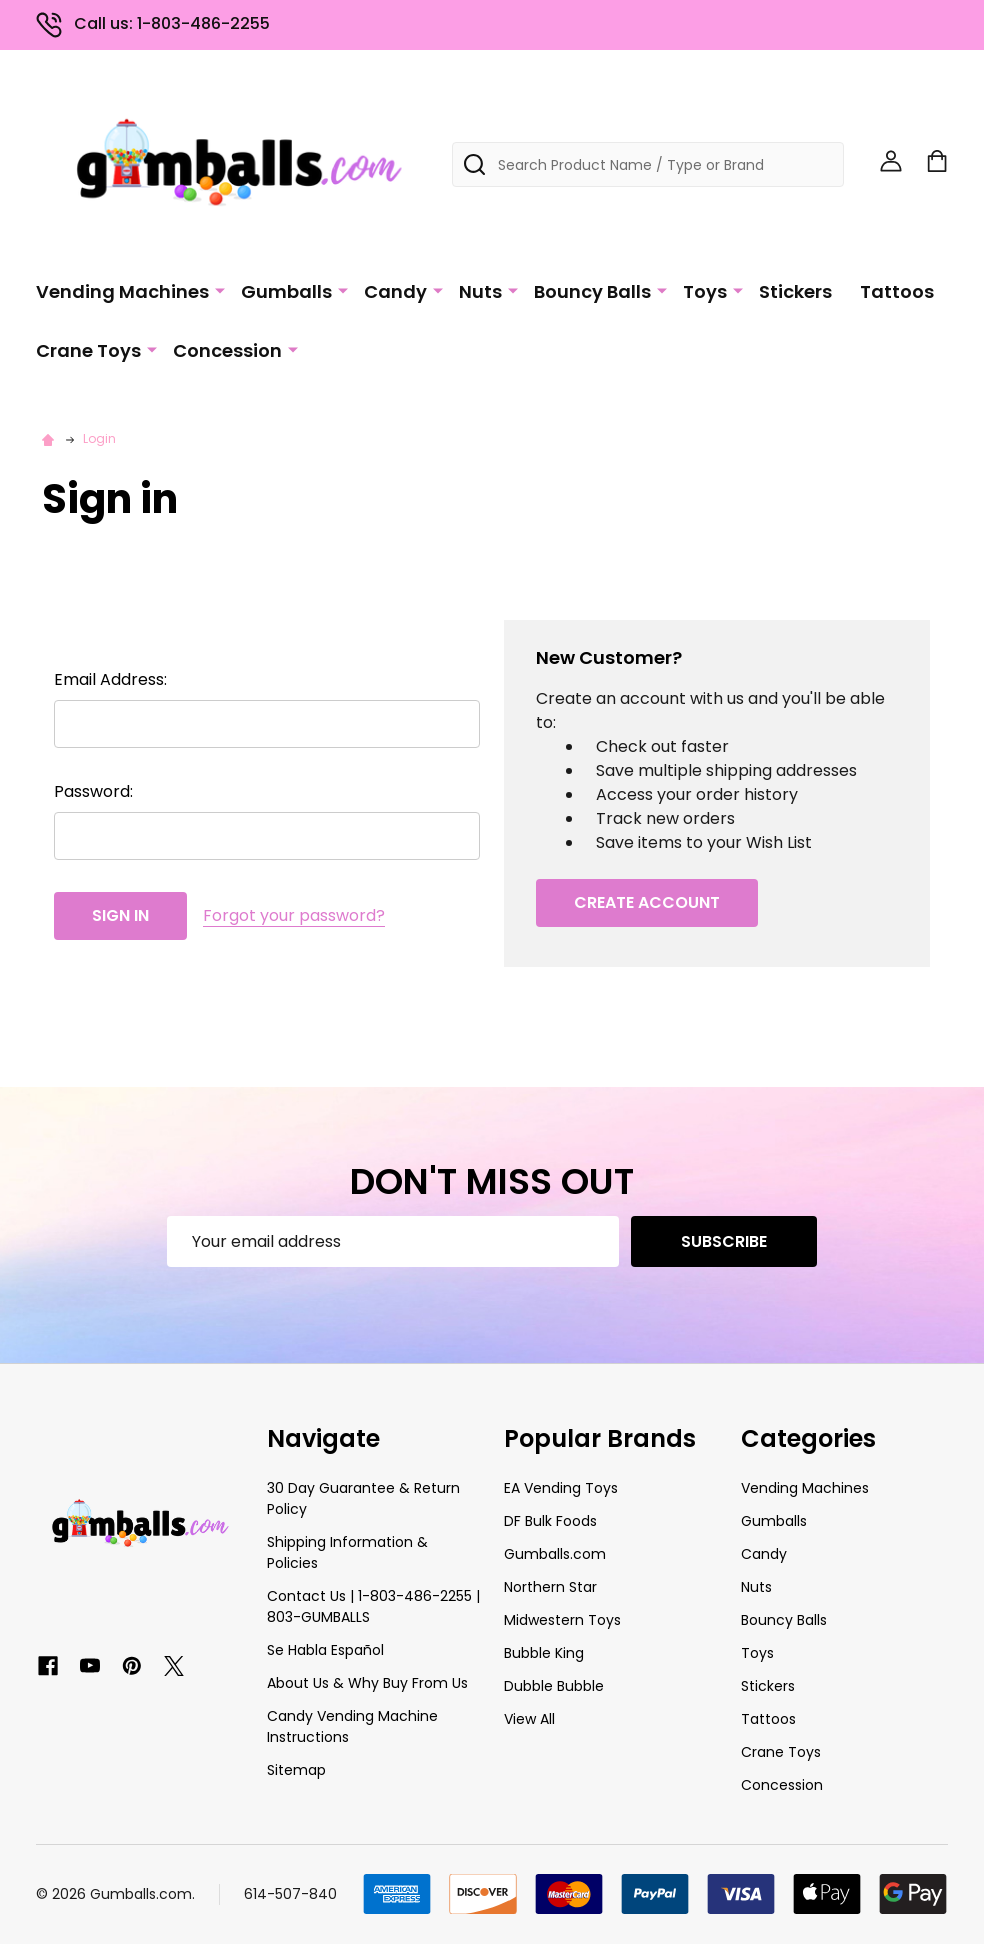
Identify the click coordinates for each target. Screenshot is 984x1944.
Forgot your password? (294, 915)
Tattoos (897, 291)
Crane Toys (88, 350)
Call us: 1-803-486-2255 (153, 23)
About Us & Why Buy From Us (367, 1683)
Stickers (795, 291)
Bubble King (544, 1653)
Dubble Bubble (554, 1686)
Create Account (647, 902)
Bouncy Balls (592, 291)
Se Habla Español (325, 1650)
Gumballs (286, 291)
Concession (227, 350)
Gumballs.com (555, 1554)
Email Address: (110, 679)
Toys (705, 291)
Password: (93, 791)
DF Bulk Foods (550, 1521)
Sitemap (296, 1770)
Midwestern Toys (562, 1620)
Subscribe (724, 1241)
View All (529, 1719)
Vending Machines (122, 291)
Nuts (480, 291)
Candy (395, 291)
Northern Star (550, 1587)
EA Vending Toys (561, 1488)
